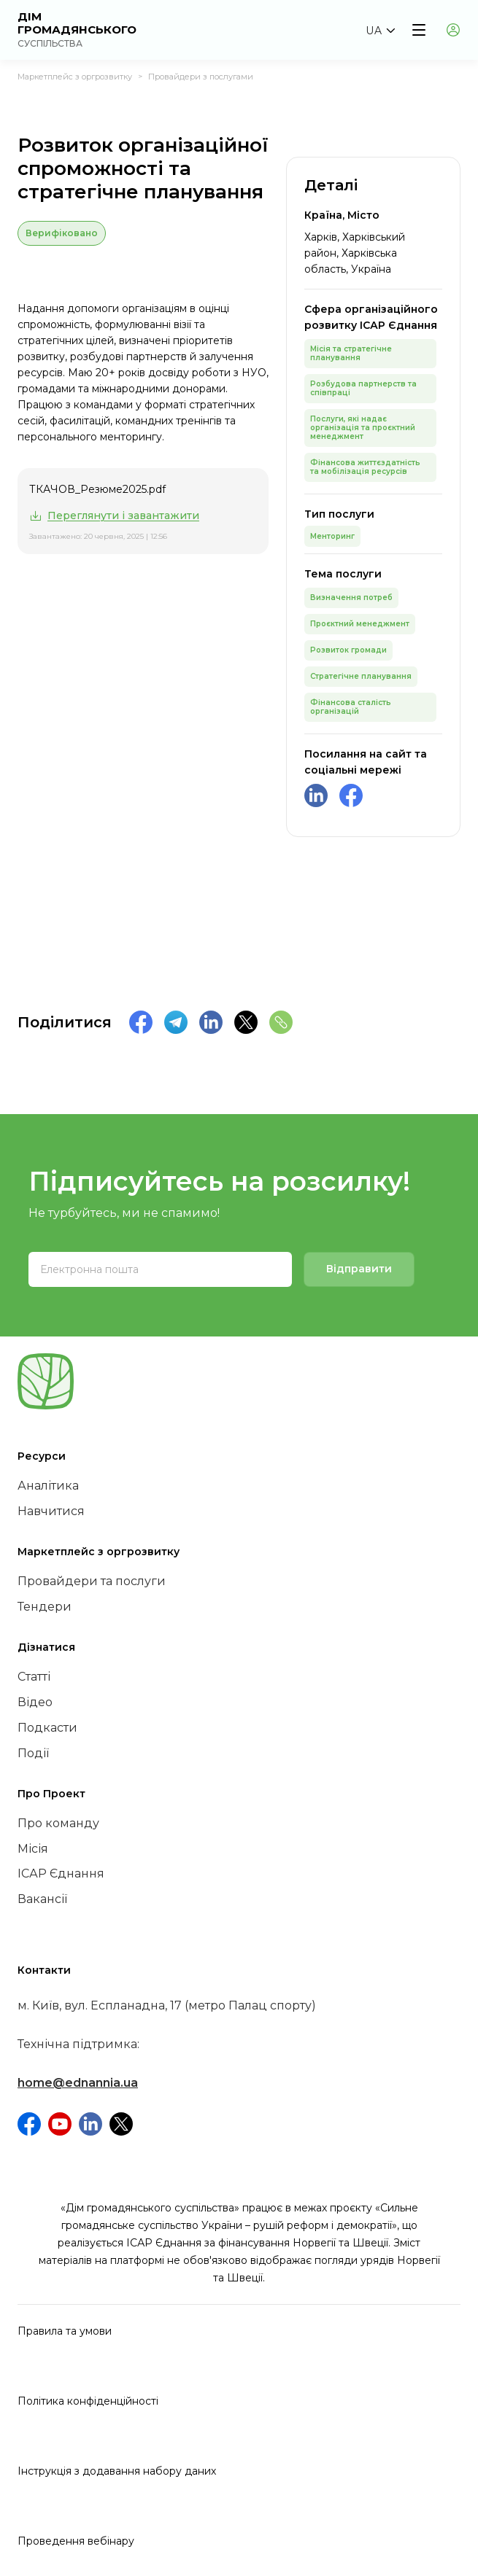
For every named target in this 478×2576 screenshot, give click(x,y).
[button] (380, 30)
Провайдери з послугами (200, 76)
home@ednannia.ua (78, 2083)
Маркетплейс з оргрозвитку (75, 76)
